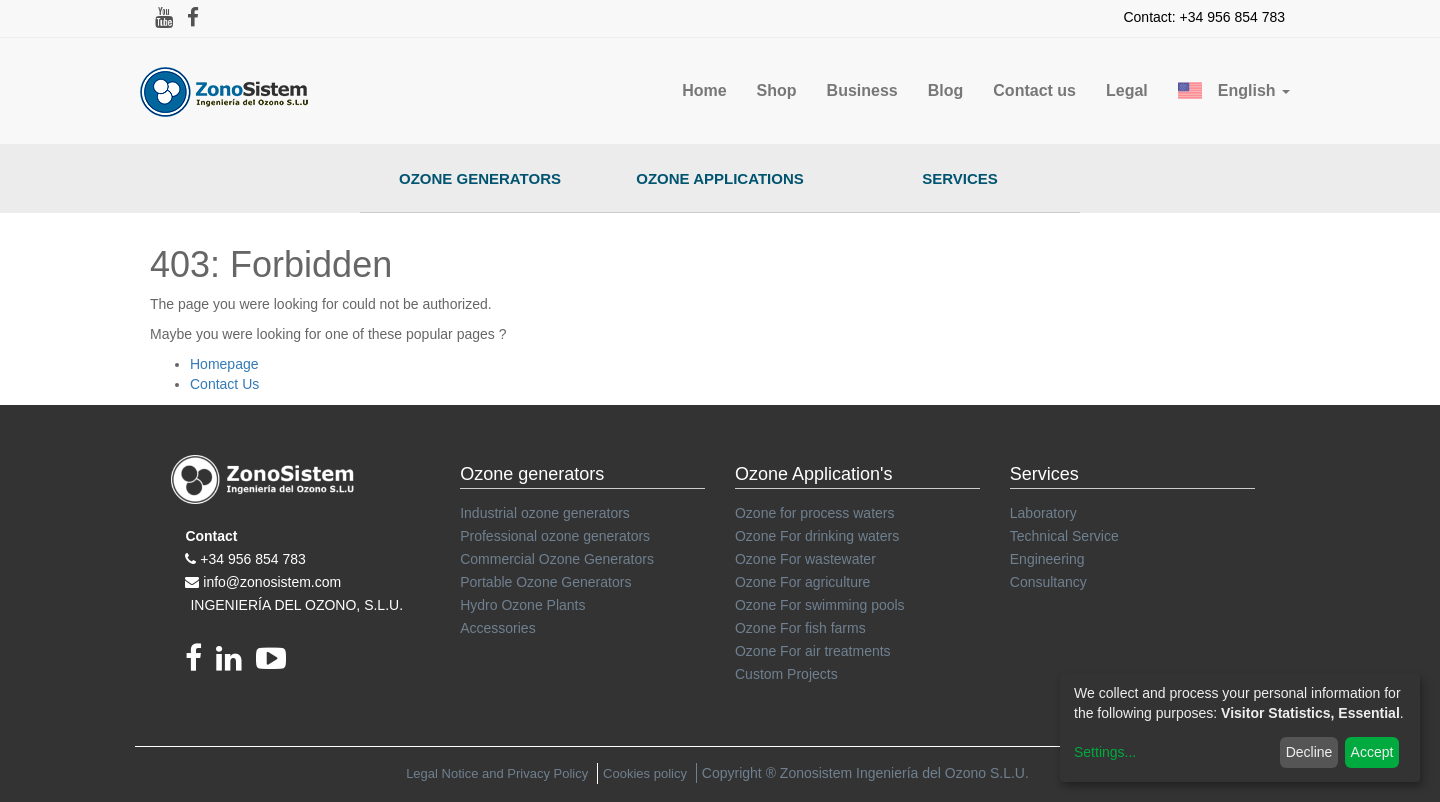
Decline (1309, 752)
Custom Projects (786, 674)
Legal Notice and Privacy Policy (497, 773)
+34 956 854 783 (253, 559)
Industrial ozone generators (545, 513)
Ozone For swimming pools (820, 605)
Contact (211, 536)
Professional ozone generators (555, 536)
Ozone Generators (480, 178)
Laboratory (1043, 513)
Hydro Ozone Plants (522, 605)
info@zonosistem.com (272, 582)
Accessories (497, 628)
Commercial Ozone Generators (557, 559)
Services (960, 178)
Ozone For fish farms (800, 628)
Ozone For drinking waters (817, 536)
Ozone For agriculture (802, 582)
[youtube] (276, 664)
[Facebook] (200, 664)
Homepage (224, 364)
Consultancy (1048, 582)
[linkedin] (236, 664)
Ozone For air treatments (813, 651)
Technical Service (1064, 536)
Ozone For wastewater (805, 559)
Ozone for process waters (815, 513)
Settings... (1105, 752)
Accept (1372, 752)
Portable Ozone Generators (545, 582)
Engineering (1047, 559)
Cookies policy (645, 773)
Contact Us (224, 384)
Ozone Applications (720, 178)
